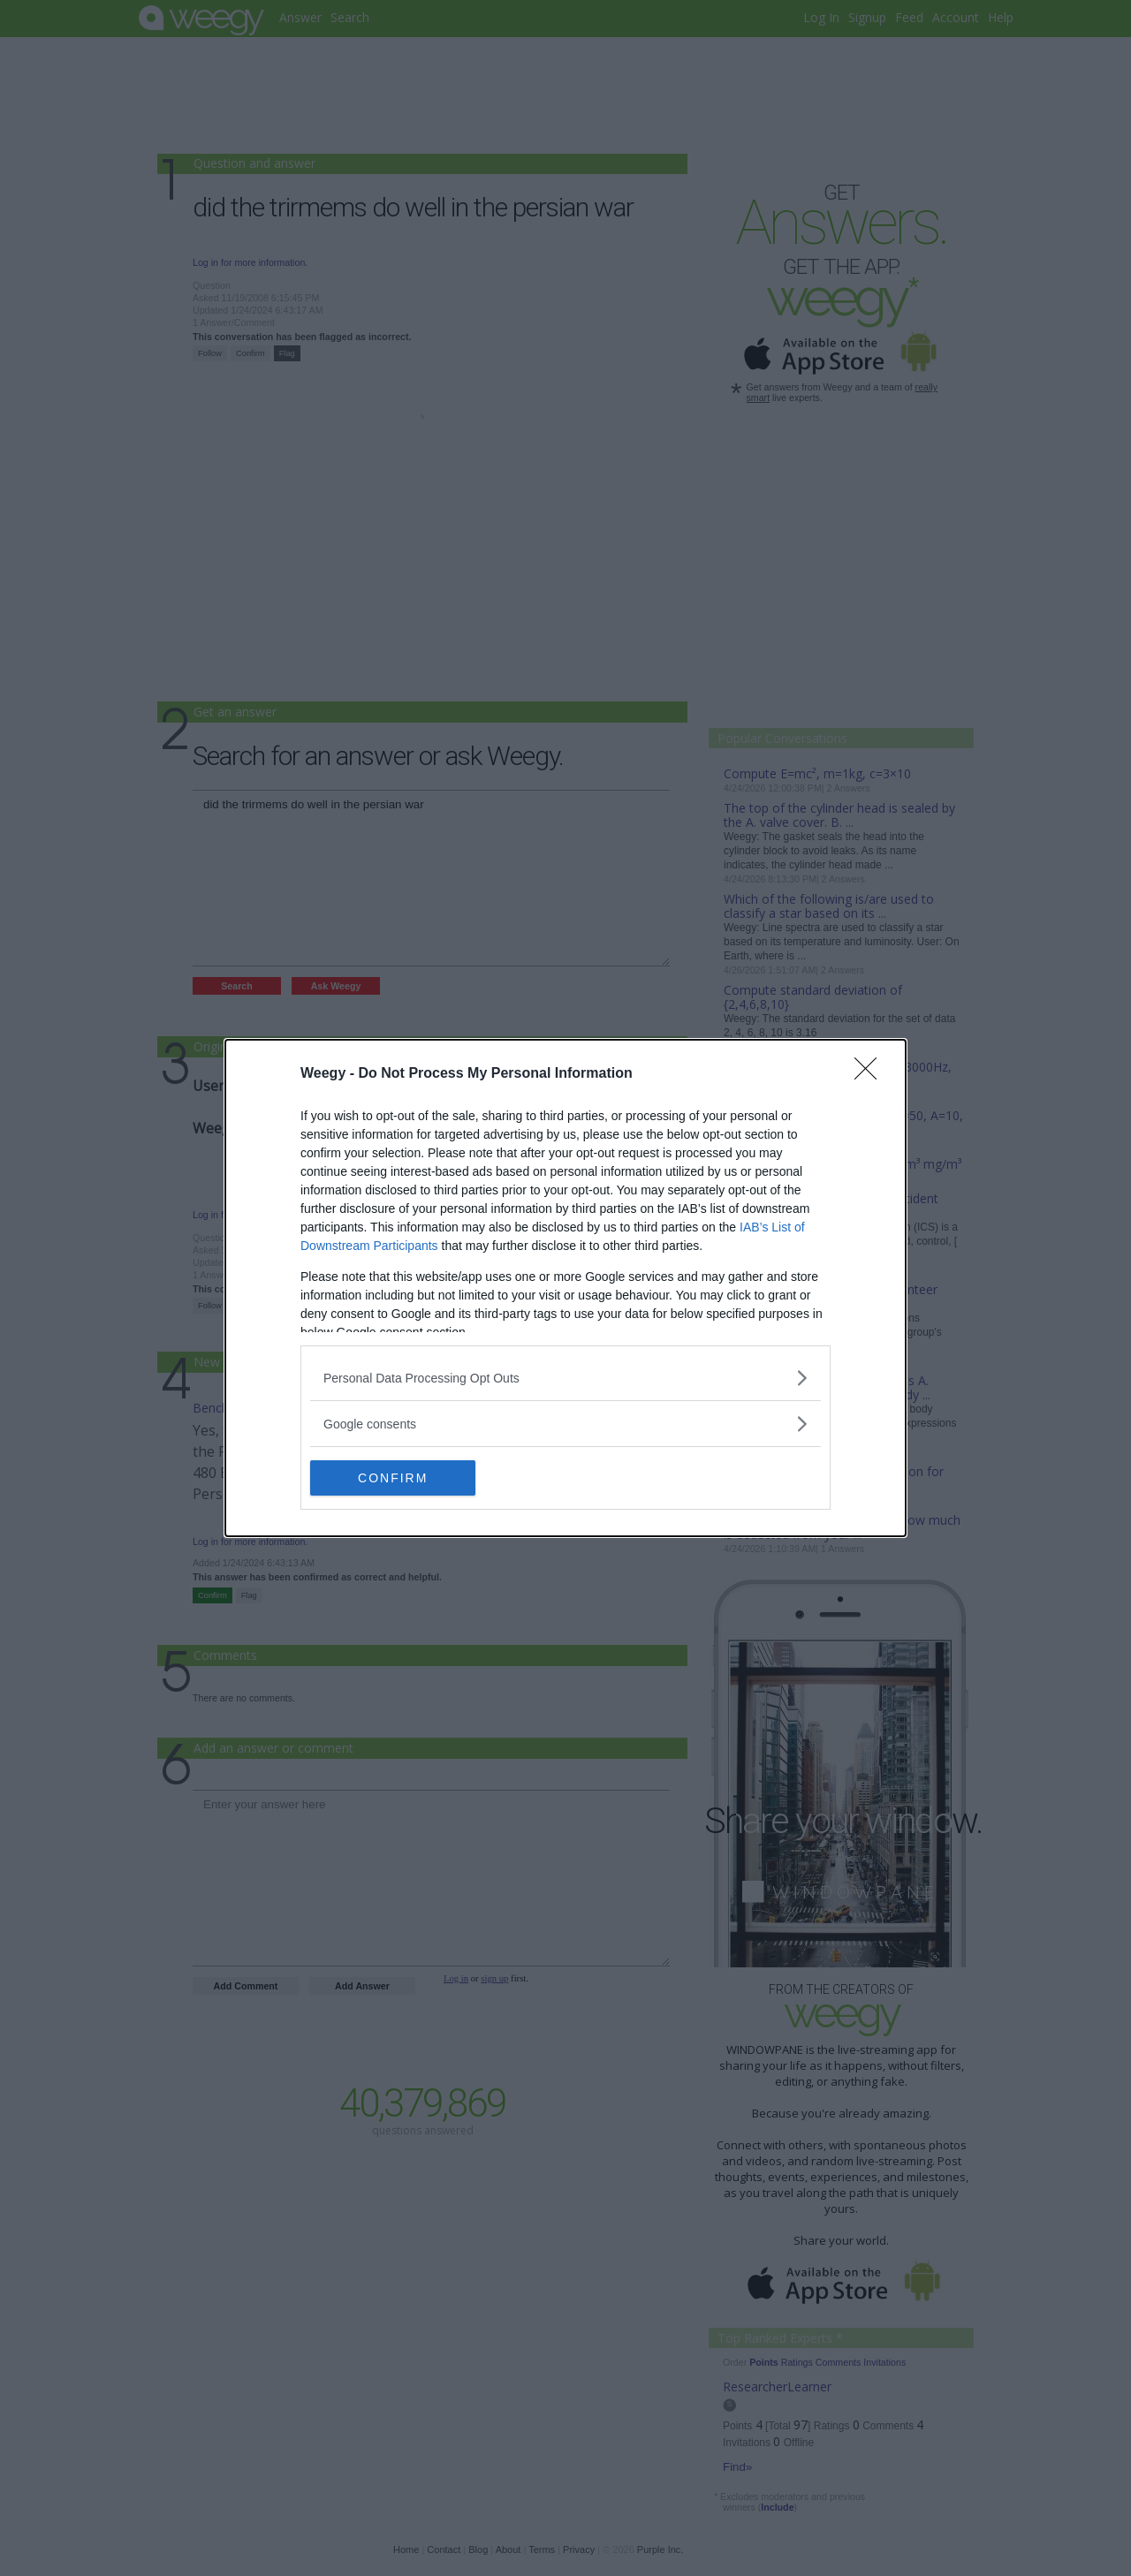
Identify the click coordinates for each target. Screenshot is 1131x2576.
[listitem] (565, 1377)
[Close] (871, 1074)
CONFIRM (394, 1478)
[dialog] (565, 1288)
